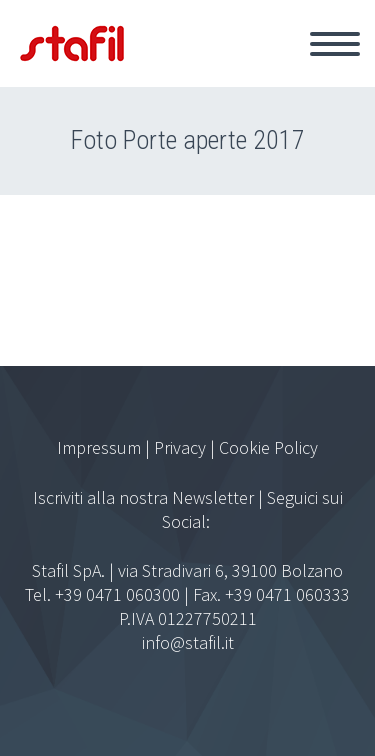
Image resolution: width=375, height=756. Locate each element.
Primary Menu (335, 44)
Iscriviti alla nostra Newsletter (143, 497)
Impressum (99, 447)
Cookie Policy (268, 447)
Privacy (180, 447)
